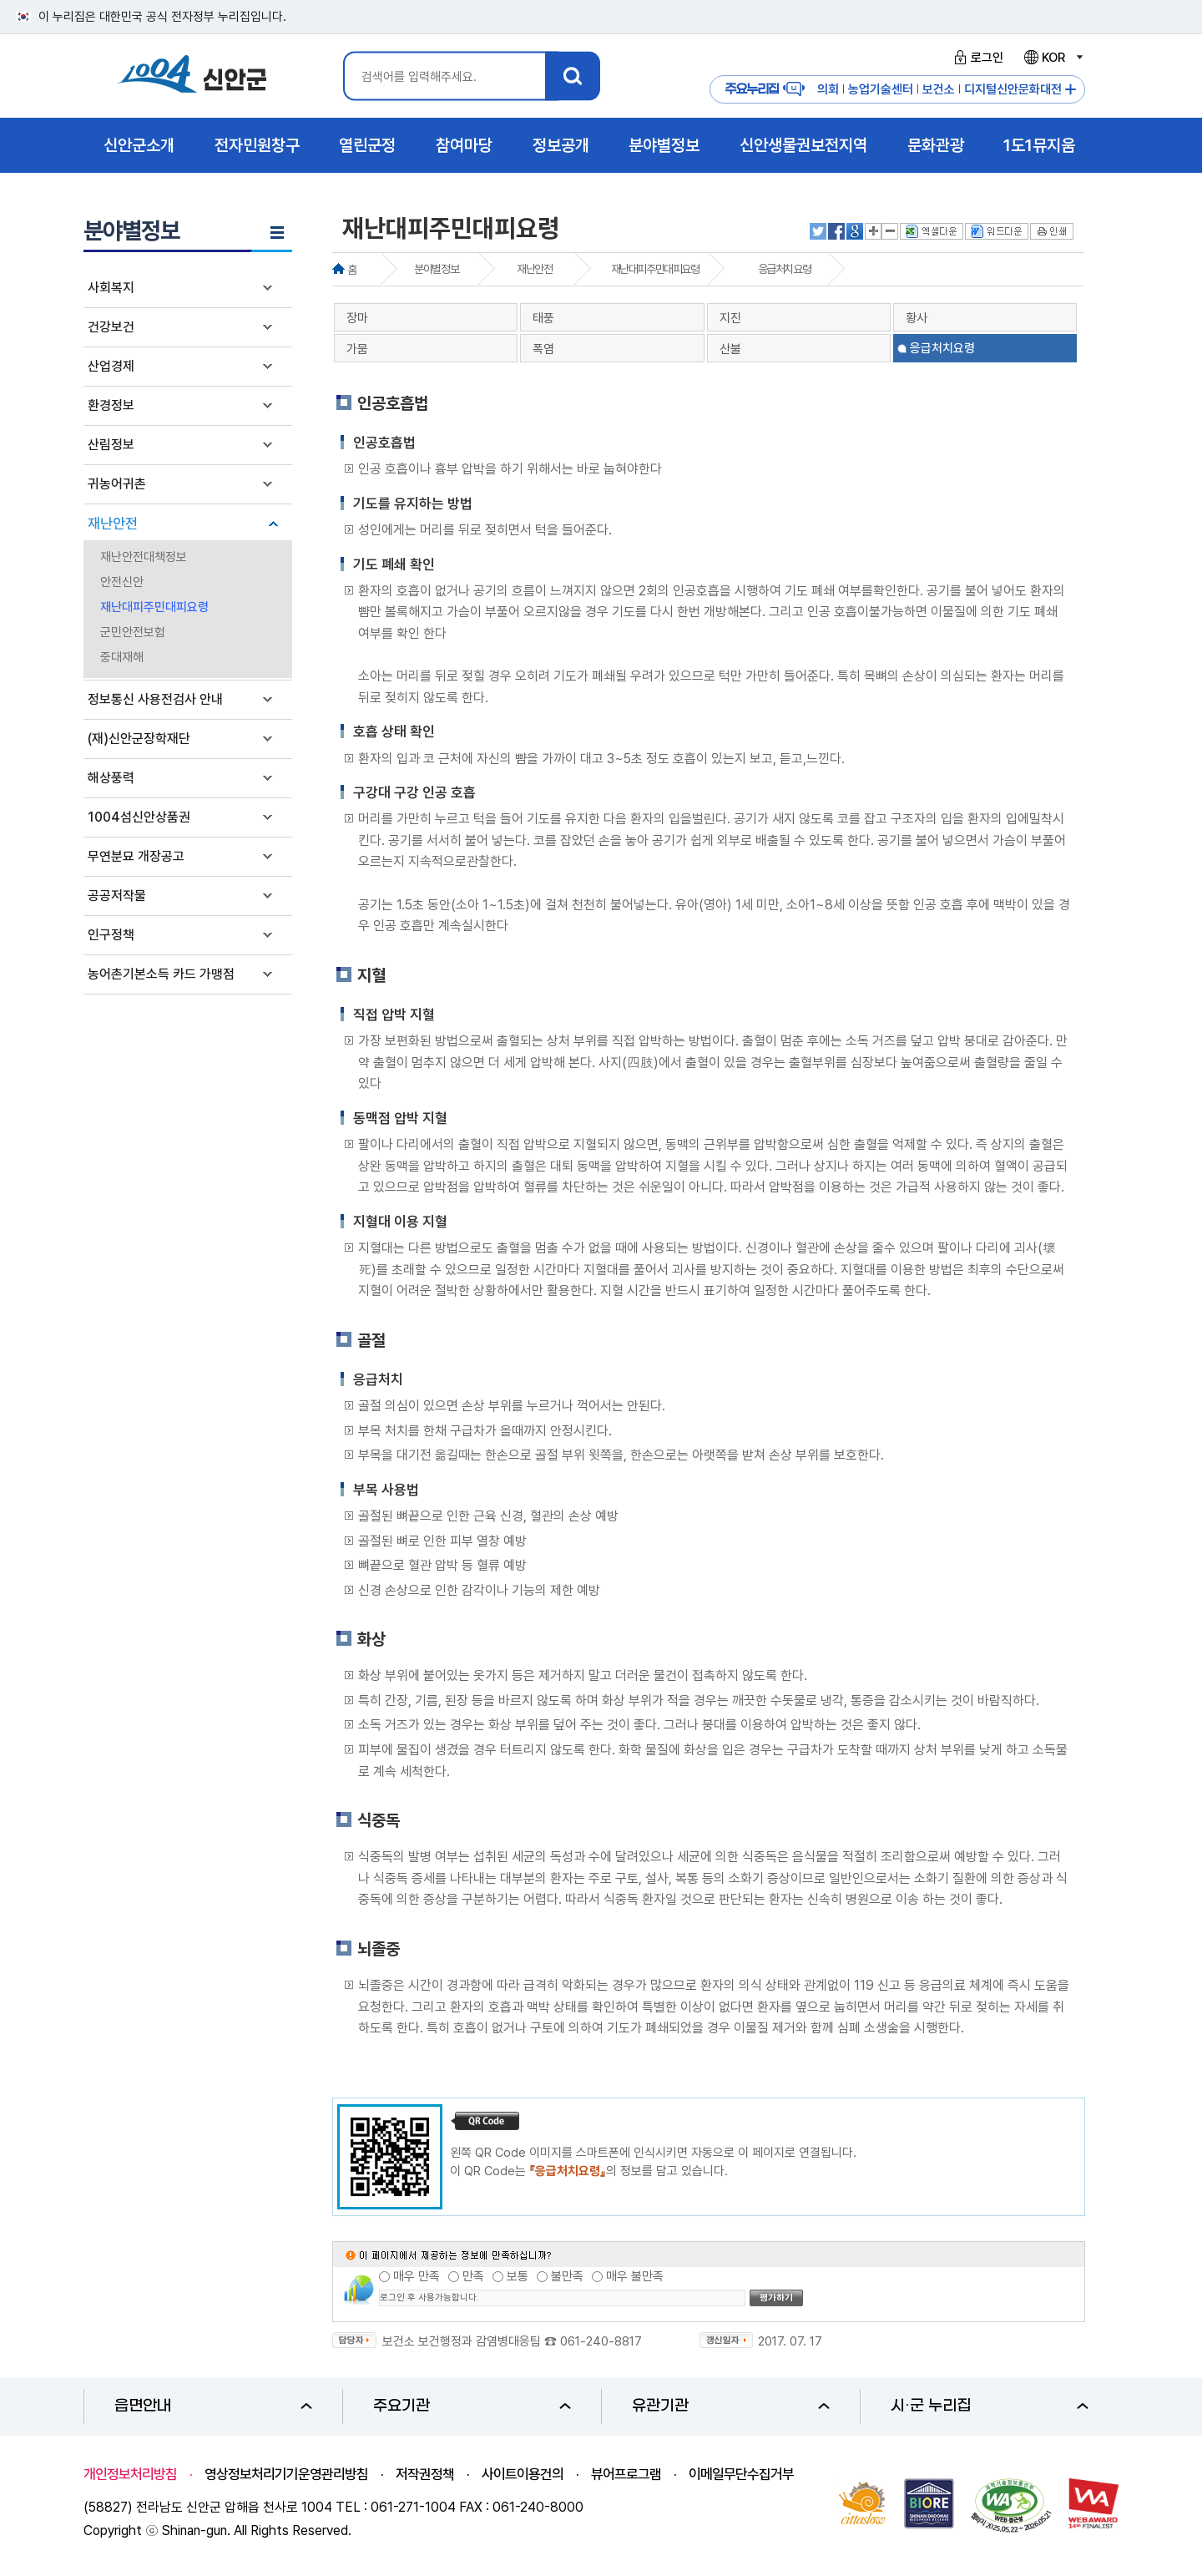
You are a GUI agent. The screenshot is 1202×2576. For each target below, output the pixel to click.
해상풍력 (111, 778)
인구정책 (111, 935)
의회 (828, 89)
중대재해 (122, 657)
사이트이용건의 (522, 2474)
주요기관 (472, 2406)
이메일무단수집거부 (741, 2474)
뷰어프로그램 (626, 2474)
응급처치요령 (784, 269)
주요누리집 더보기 (1070, 90)
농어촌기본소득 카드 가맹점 (161, 974)
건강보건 (111, 327)
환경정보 (111, 405)
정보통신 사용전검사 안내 (155, 699)
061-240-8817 (601, 2341)
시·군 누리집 (989, 2406)
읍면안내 (213, 2406)
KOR (1052, 57)
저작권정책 (425, 2474)
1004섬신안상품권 (139, 817)
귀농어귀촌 (117, 484)
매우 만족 (416, 2276)
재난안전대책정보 (143, 556)
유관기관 (731, 2406)
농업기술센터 (880, 89)
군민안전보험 (132, 632)
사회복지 (111, 288)
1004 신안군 (192, 76)
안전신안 (122, 582)
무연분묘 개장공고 (136, 856)
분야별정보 (436, 269)
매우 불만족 (635, 2276)
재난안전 (113, 523)
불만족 (567, 2276)
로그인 (976, 57)
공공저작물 (117, 895)
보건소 (938, 89)
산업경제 (111, 366)
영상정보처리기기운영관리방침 (286, 2474)
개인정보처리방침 (130, 2474)
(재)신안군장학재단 (139, 738)
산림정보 (111, 445)
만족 (473, 2276)
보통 (517, 2276)
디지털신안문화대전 (1013, 89)
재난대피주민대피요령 (154, 607)
